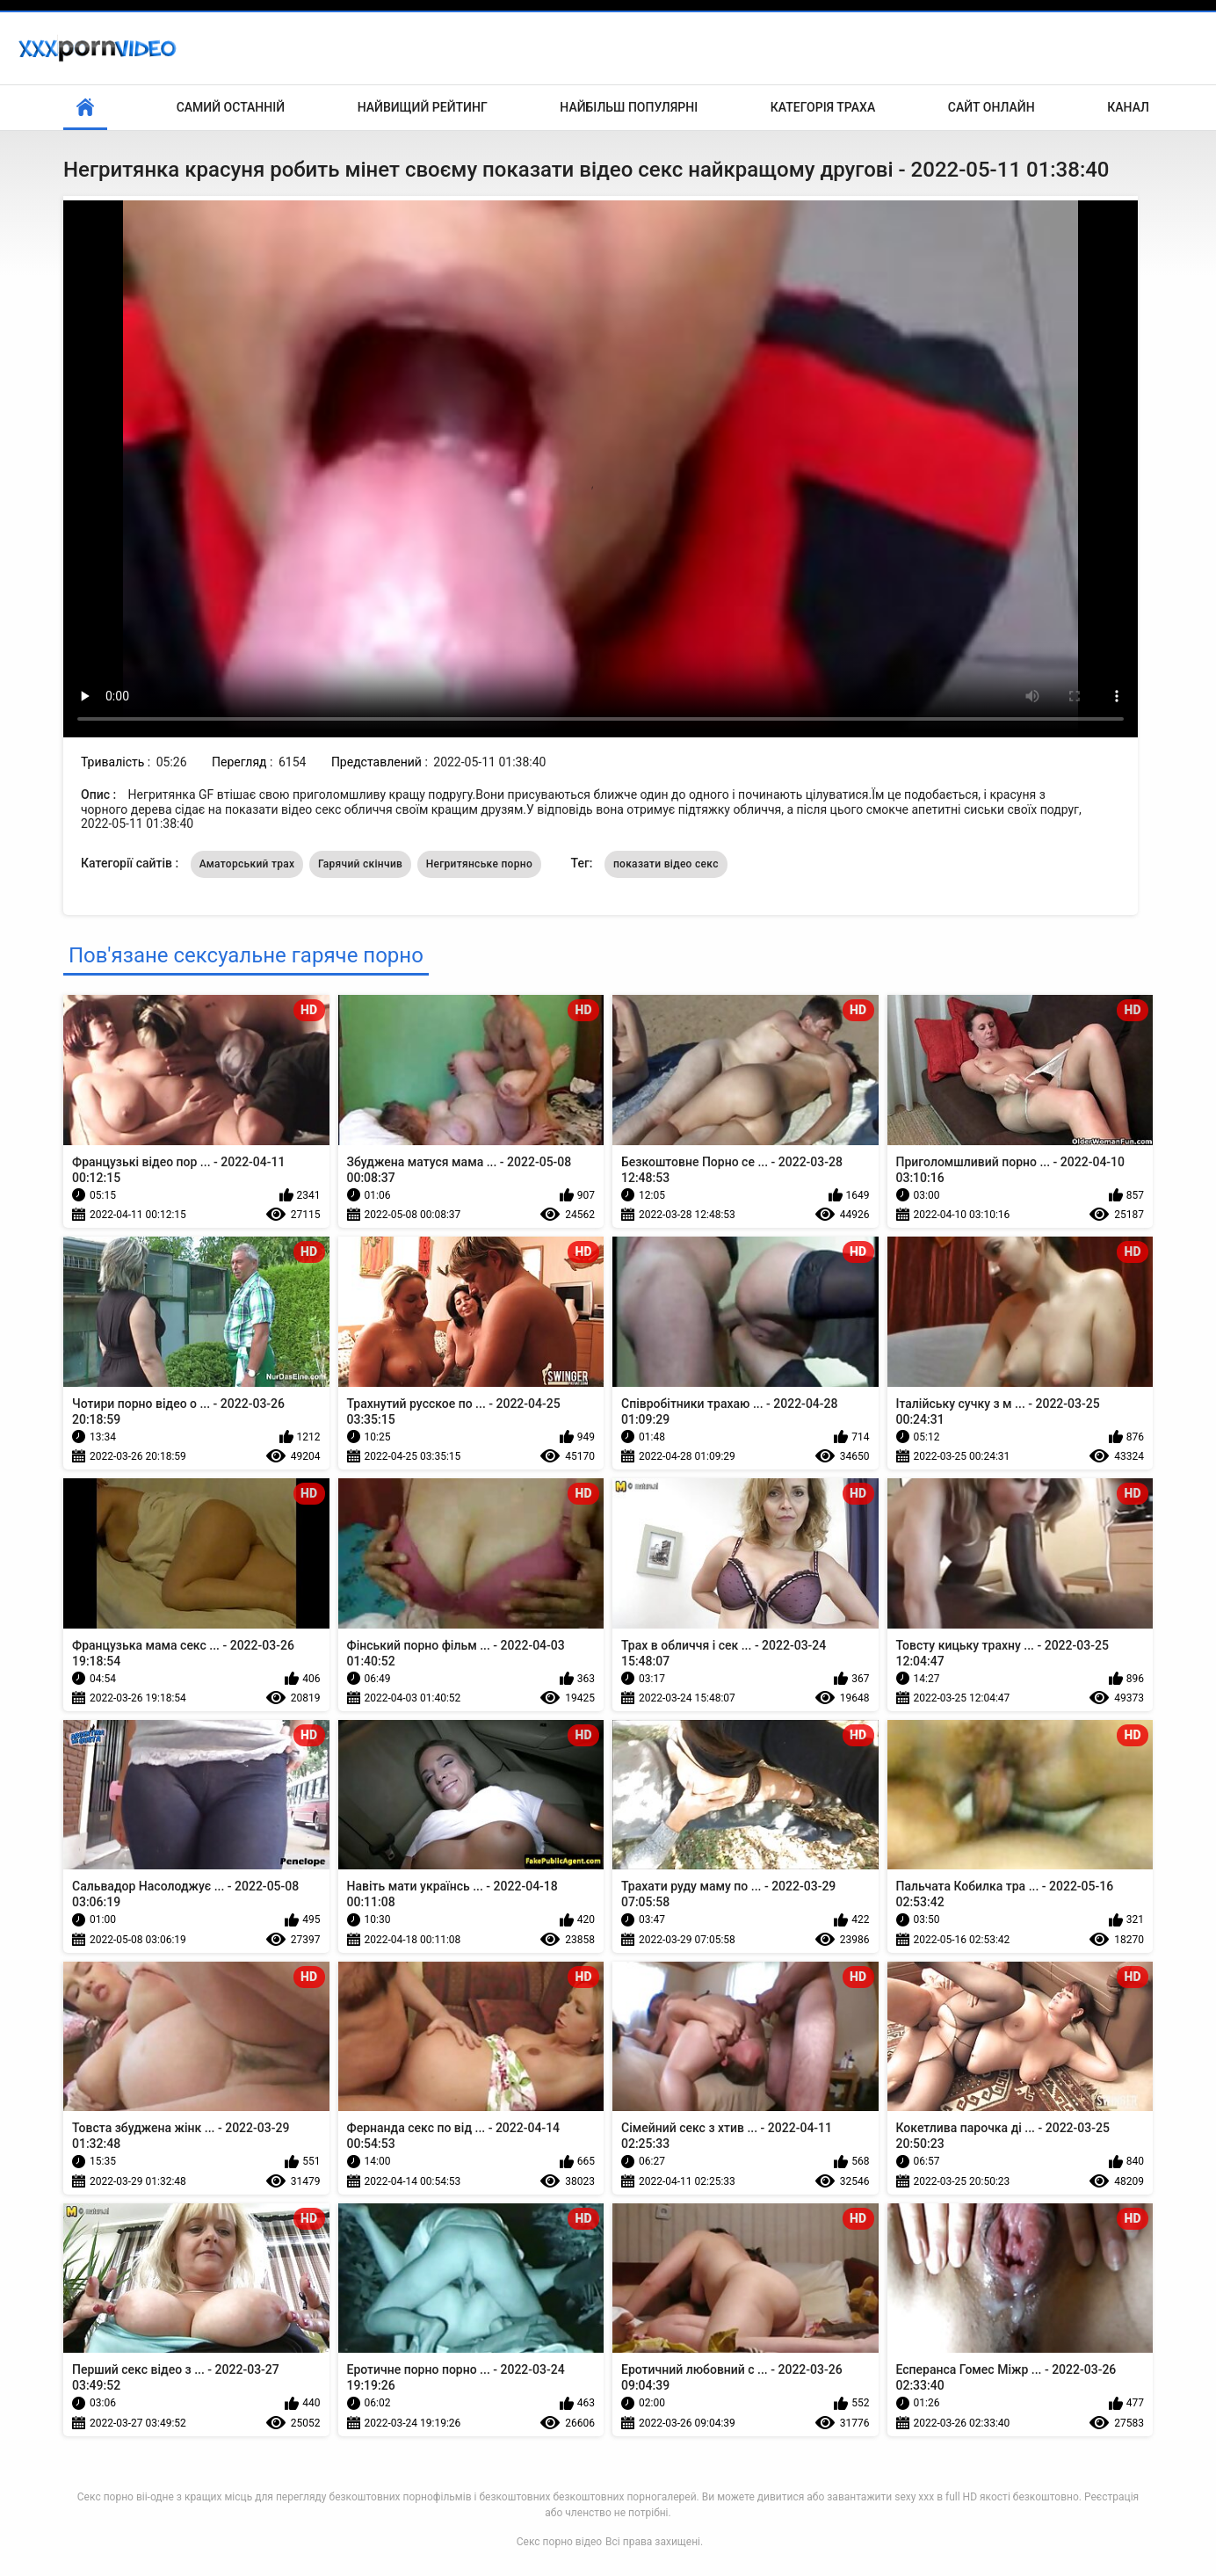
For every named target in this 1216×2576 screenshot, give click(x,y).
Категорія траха (823, 107)
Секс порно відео (559, 2542)
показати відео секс (666, 864)
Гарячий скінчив (360, 864)
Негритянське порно (479, 864)
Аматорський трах (247, 864)
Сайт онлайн (991, 107)
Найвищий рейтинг (423, 107)
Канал (1128, 107)
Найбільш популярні (629, 107)
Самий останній (231, 107)
